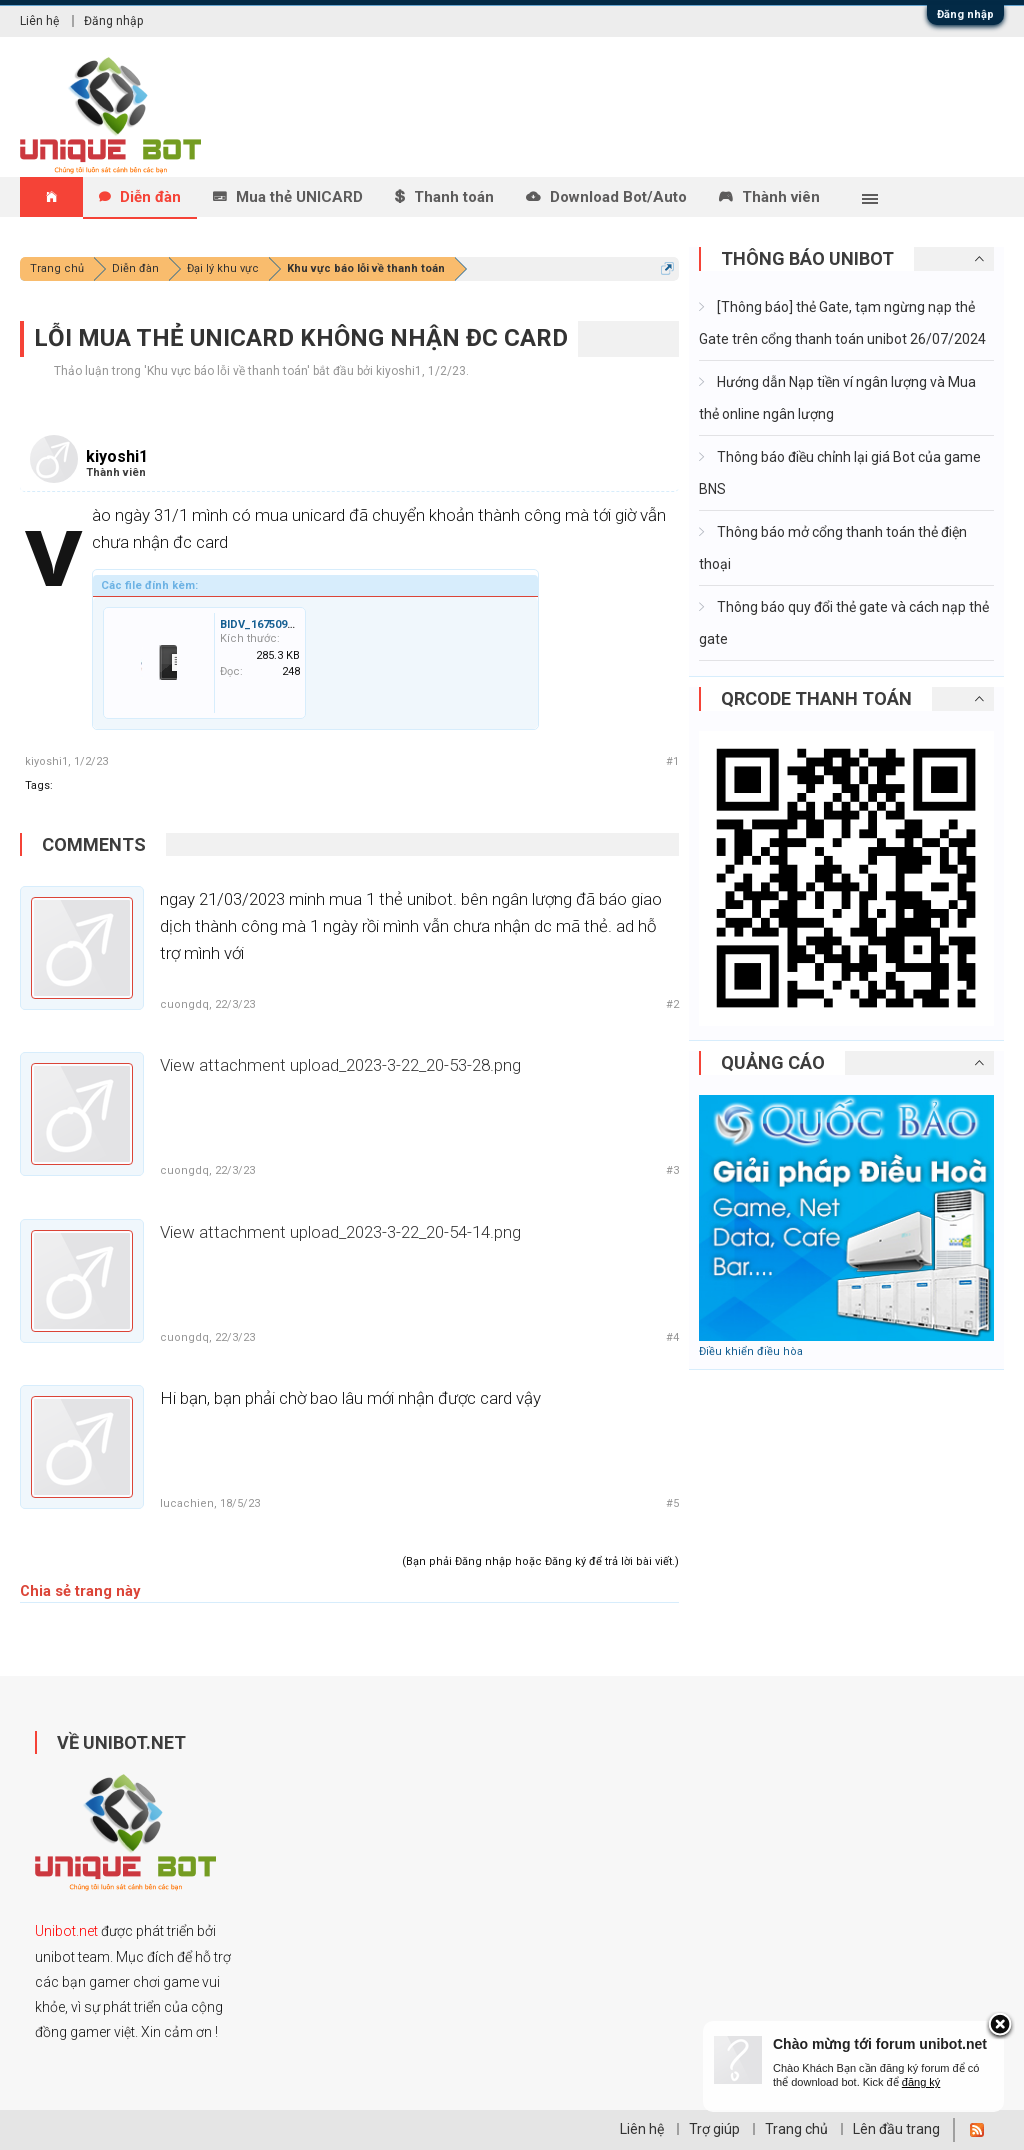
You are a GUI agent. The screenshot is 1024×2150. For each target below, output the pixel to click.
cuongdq (184, 1004)
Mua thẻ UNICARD (299, 197)
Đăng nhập (965, 14)
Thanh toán (454, 197)
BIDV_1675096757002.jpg (284, 624)
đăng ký (921, 2082)
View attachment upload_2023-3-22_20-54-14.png (340, 1232)
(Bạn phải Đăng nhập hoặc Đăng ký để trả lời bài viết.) (540, 1561)
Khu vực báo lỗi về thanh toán (227, 371)
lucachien (187, 1503)
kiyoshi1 (399, 371)
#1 (672, 761)
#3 (672, 1170)
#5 (672, 1503)
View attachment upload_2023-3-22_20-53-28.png (340, 1065)
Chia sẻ (45, 1591)
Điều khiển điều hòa (751, 1351)
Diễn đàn (150, 197)
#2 (672, 1004)
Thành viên (781, 197)
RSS (977, 2130)
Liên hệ (39, 21)
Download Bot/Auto (618, 197)
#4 (672, 1337)
